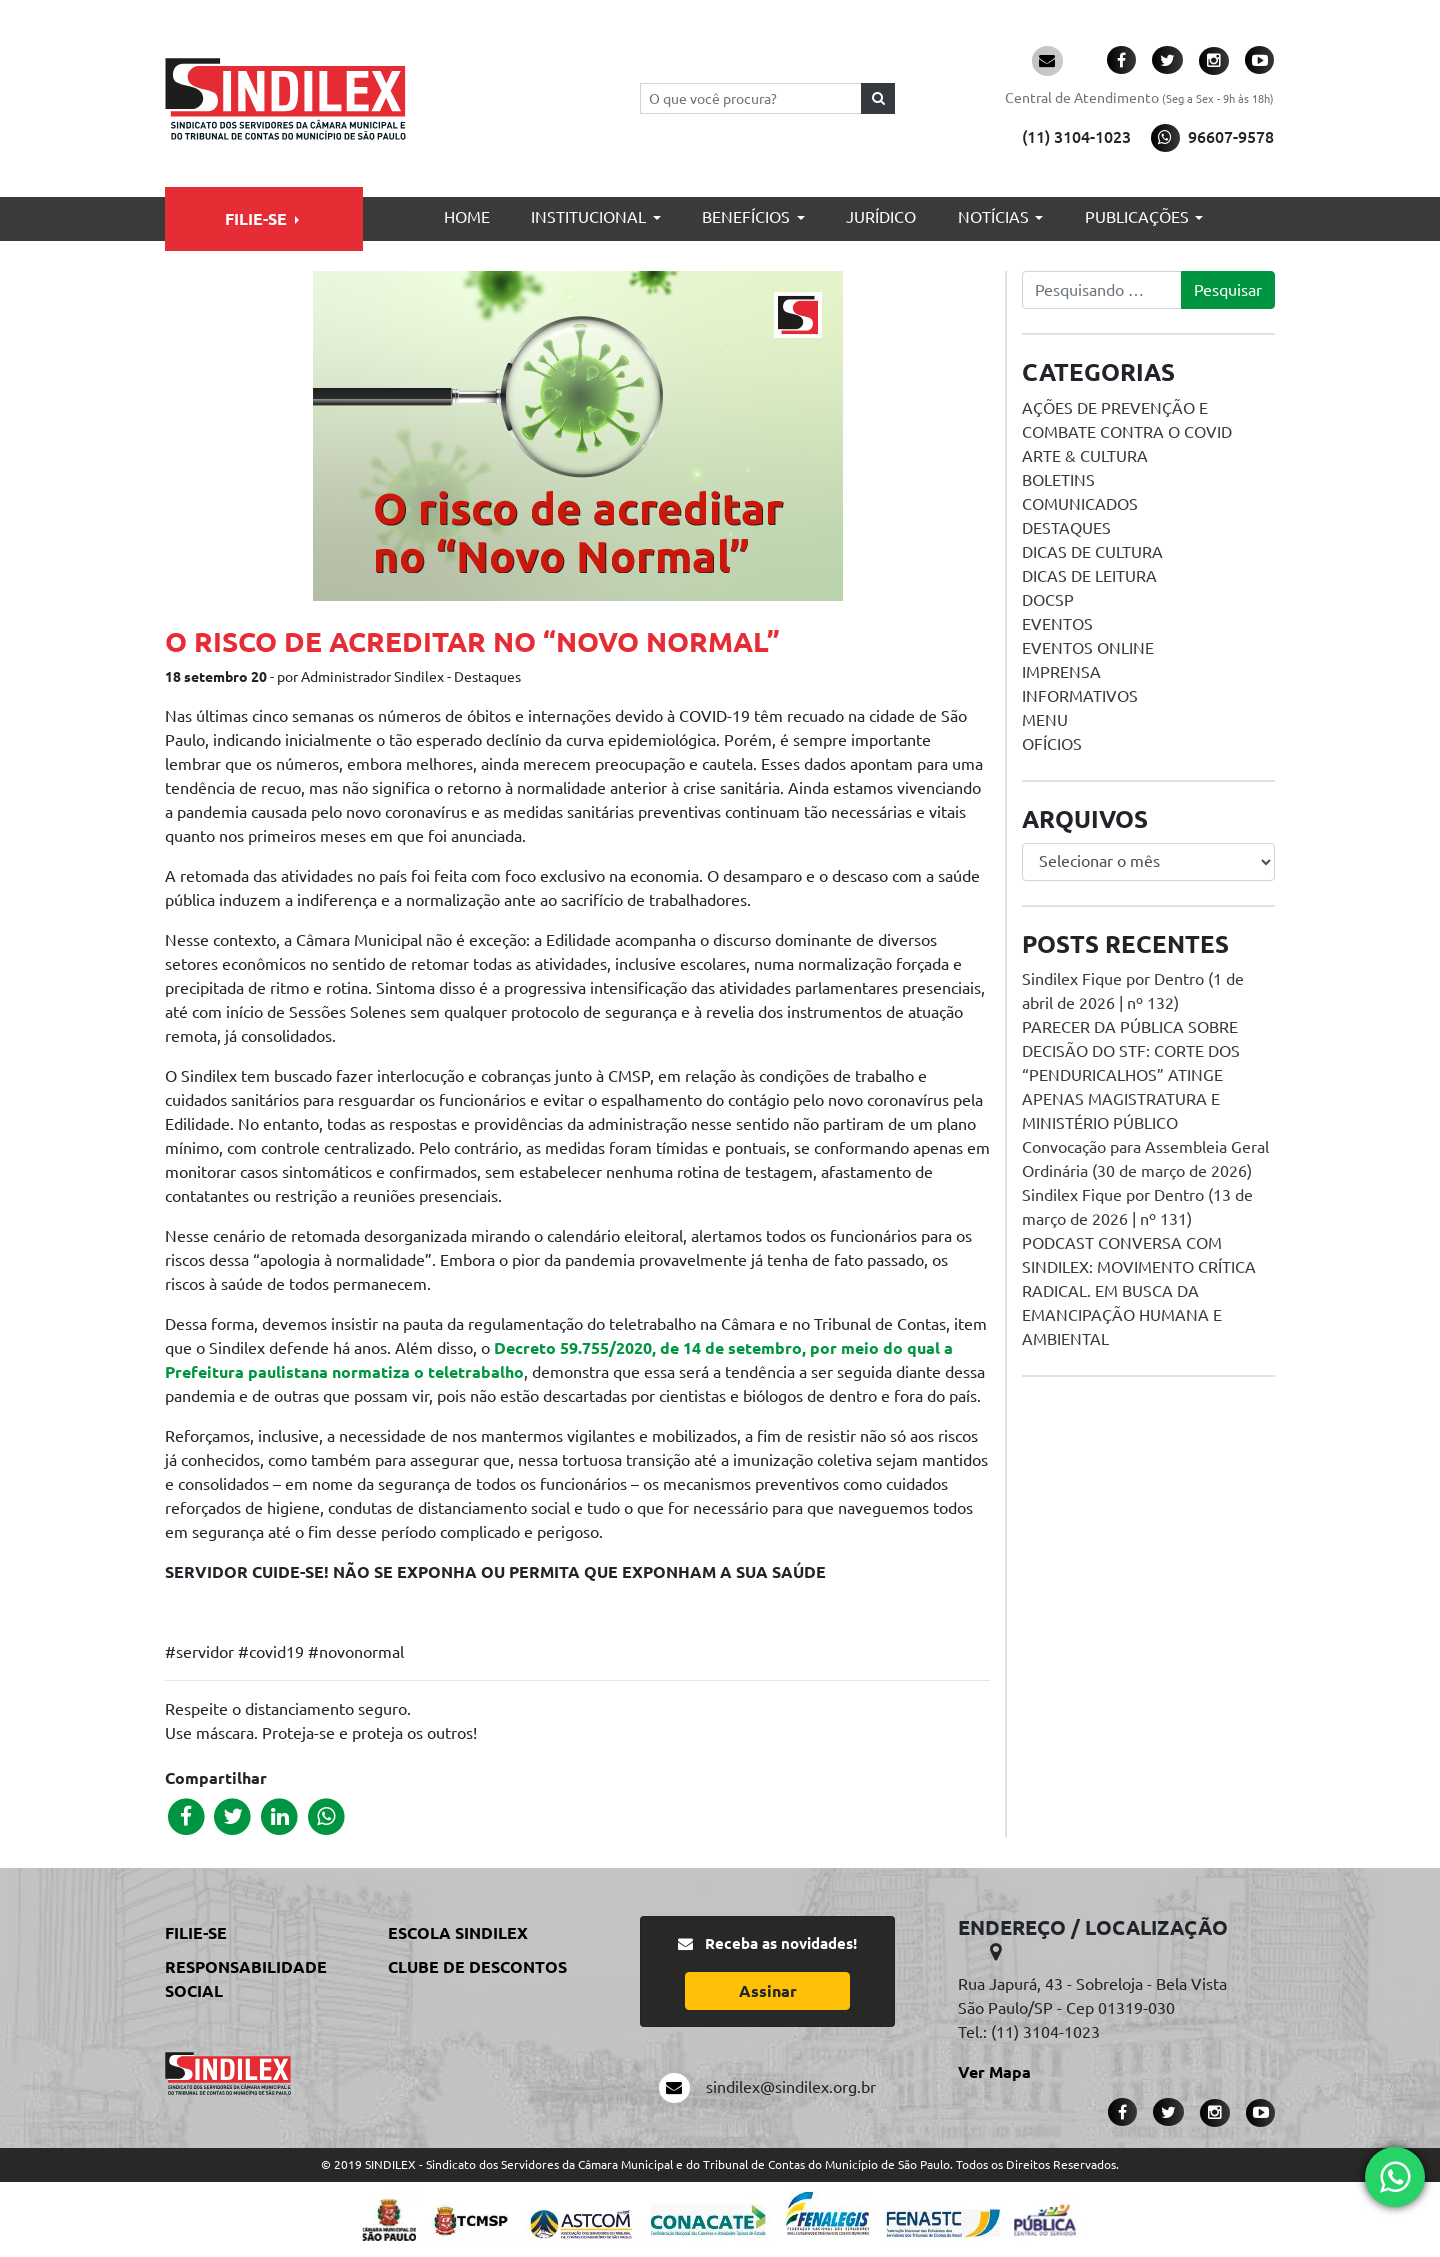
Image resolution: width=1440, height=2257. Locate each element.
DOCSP (1048, 600)
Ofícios (1052, 744)
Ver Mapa (994, 2072)
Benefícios (746, 217)
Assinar (768, 1991)
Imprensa (1061, 672)
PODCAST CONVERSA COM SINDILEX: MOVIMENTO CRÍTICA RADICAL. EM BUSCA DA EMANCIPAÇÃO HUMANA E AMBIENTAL (1139, 1291)
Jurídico (881, 217)
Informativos (1080, 696)
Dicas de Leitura (1089, 576)
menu (1045, 720)
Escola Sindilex (458, 1933)
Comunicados (1080, 504)
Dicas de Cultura (1092, 552)
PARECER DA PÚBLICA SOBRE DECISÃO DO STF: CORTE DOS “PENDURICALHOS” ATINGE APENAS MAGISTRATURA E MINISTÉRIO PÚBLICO (1131, 1075)
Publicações (1137, 217)
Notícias (993, 217)
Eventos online (1088, 648)
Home (467, 217)
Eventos (1057, 624)
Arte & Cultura (1085, 456)
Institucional (588, 217)
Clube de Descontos (477, 1967)
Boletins (1058, 480)
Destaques (1066, 528)
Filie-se (256, 219)
